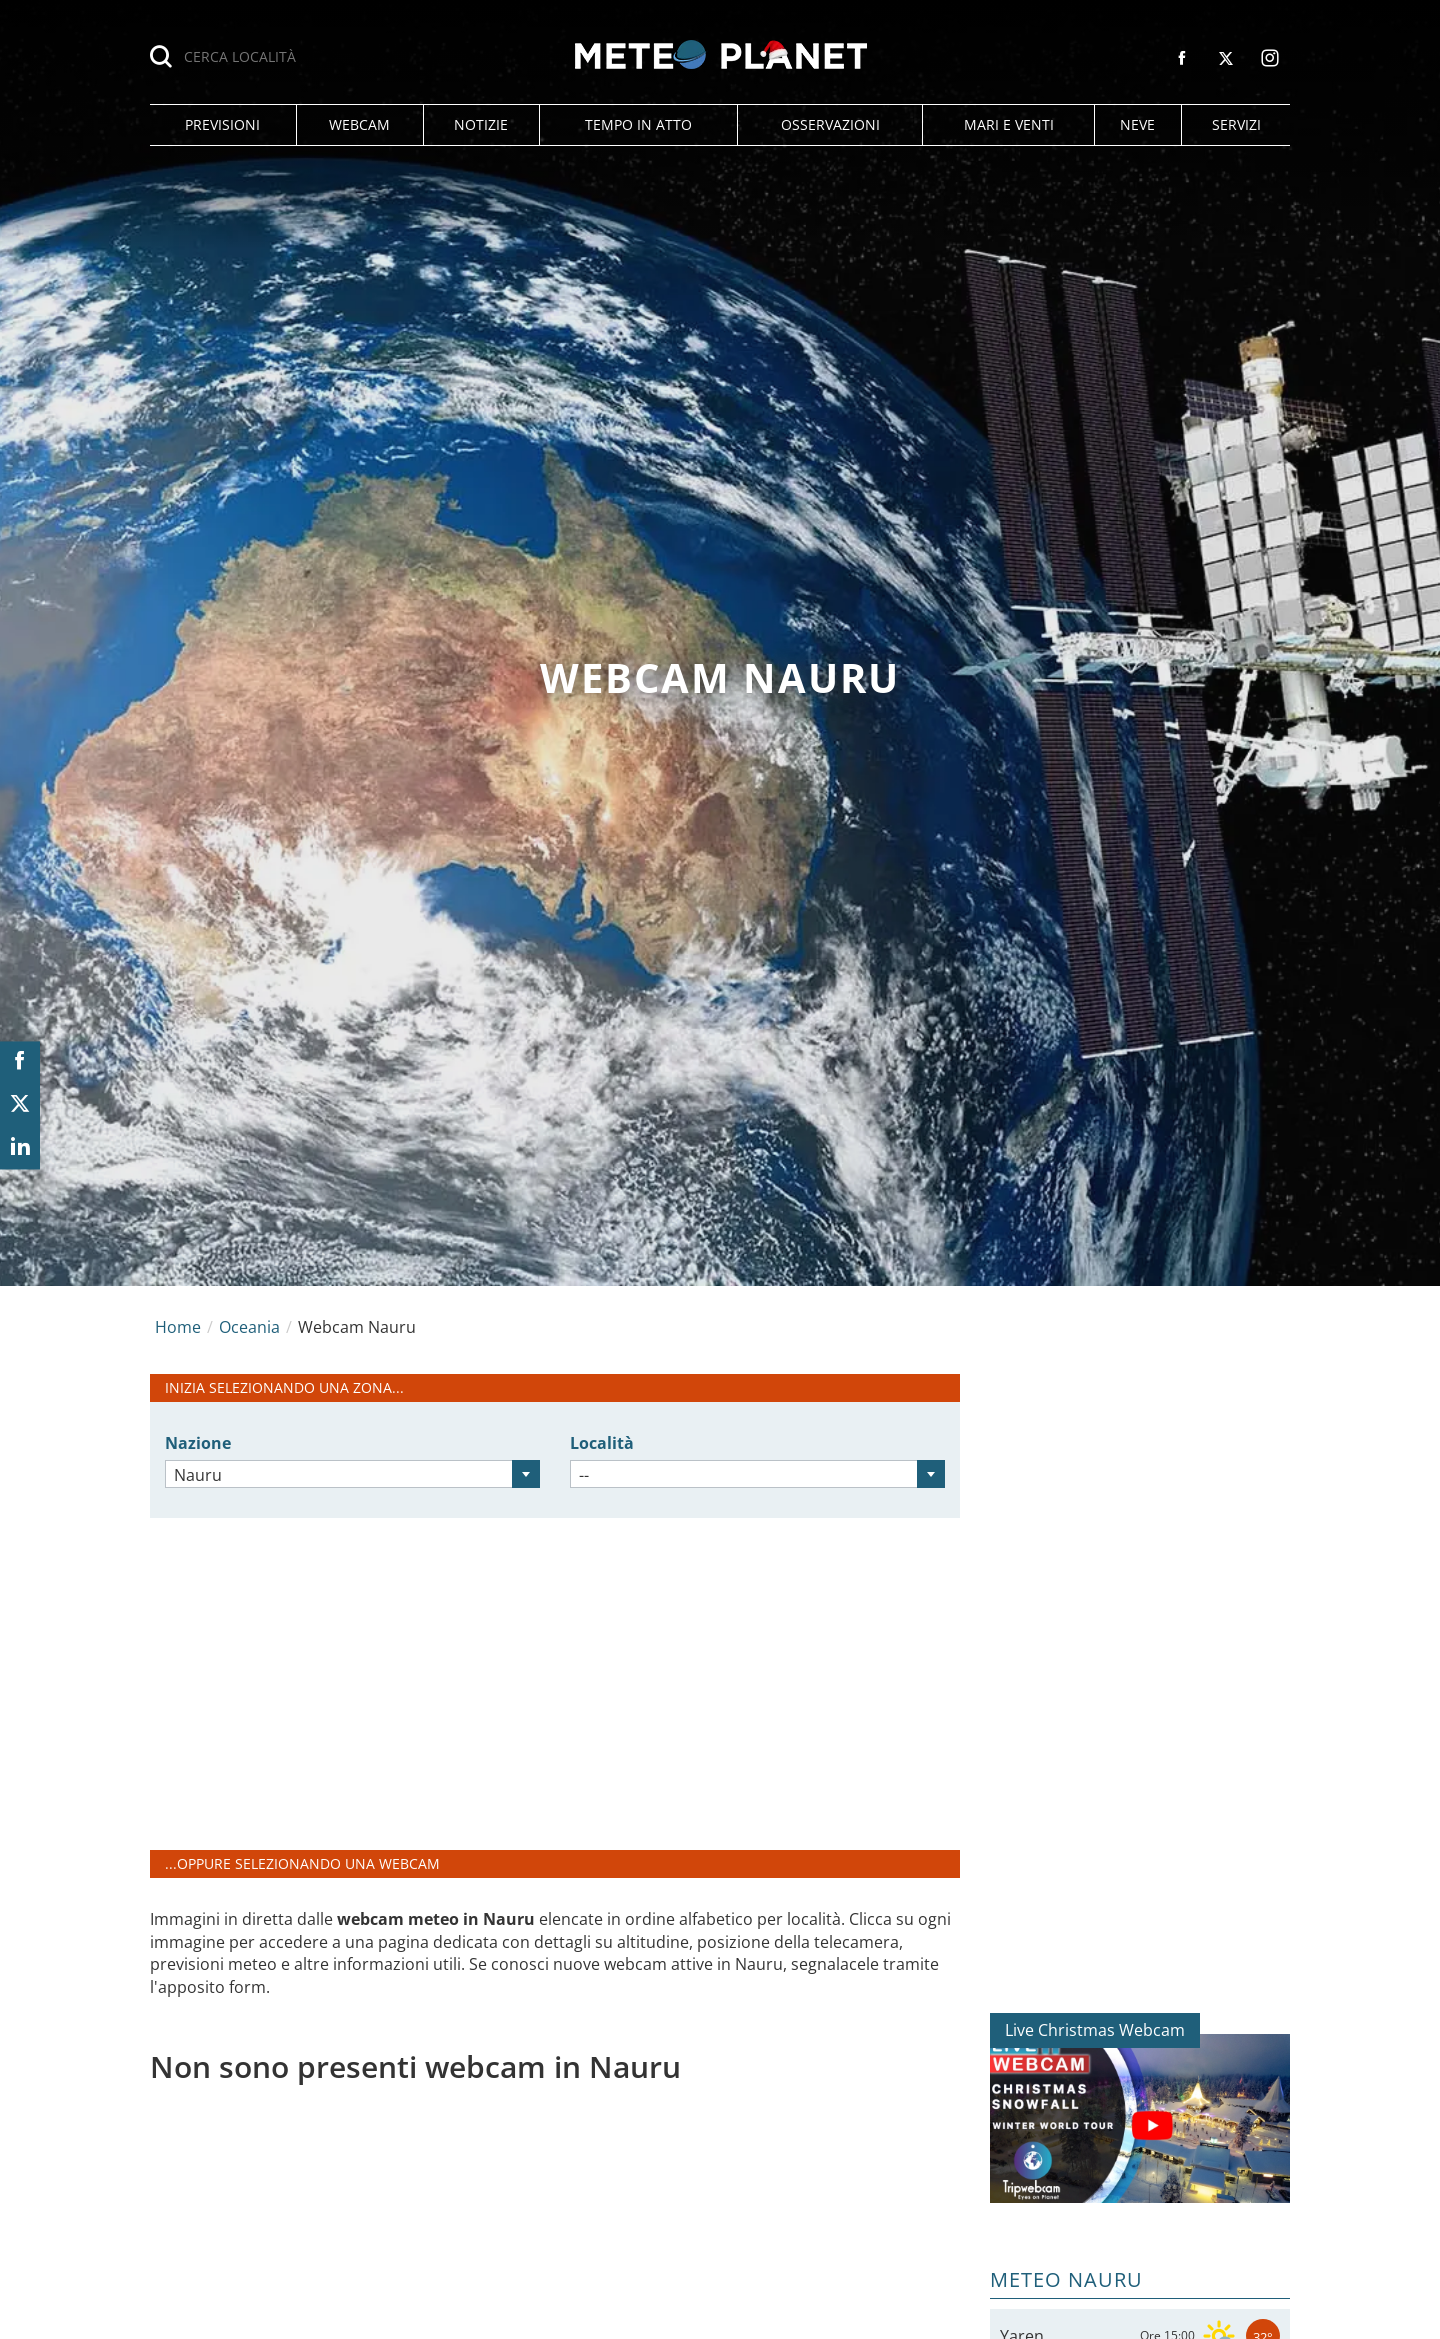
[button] (223, 125)
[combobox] (352, 1474)
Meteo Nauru (1066, 2279)
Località (602, 1443)
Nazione (198, 1443)
